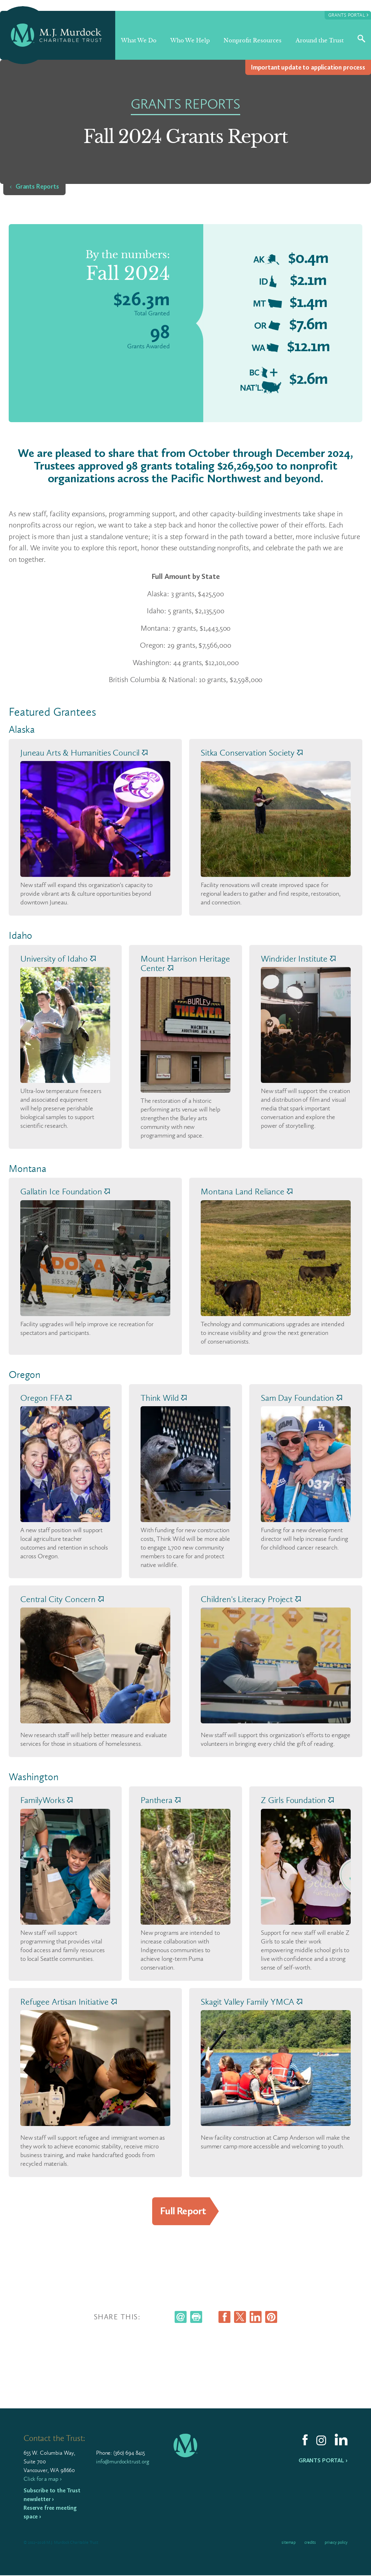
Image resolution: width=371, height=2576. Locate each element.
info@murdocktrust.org (122, 2462)
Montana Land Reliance (246, 1191)
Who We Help (190, 40)
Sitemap (289, 2543)
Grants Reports (37, 186)
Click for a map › (42, 2479)
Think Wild (164, 1398)
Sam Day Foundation (301, 1398)
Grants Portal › (323, 2461)
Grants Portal (348, 14)
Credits (310, 2543)
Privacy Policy (336, 2543)
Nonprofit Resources (253, 40)
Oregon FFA (45, 1398)
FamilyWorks (46, 1800)
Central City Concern (62, 1599)
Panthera (160, 1800)
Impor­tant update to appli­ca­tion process (308, 67)
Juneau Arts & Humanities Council (83, 753)
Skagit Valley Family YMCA (251, 2002)
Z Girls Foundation (297, 1800)
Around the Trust (320, 40)
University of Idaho (58, 959)
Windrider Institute (298, 959)
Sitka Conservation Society (252, 753)
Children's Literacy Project (251, 1599)
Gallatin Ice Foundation (65, 1191)
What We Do (139, 40)
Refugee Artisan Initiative (68, 2002)
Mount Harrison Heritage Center (185, 963)
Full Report (183, 2211)
